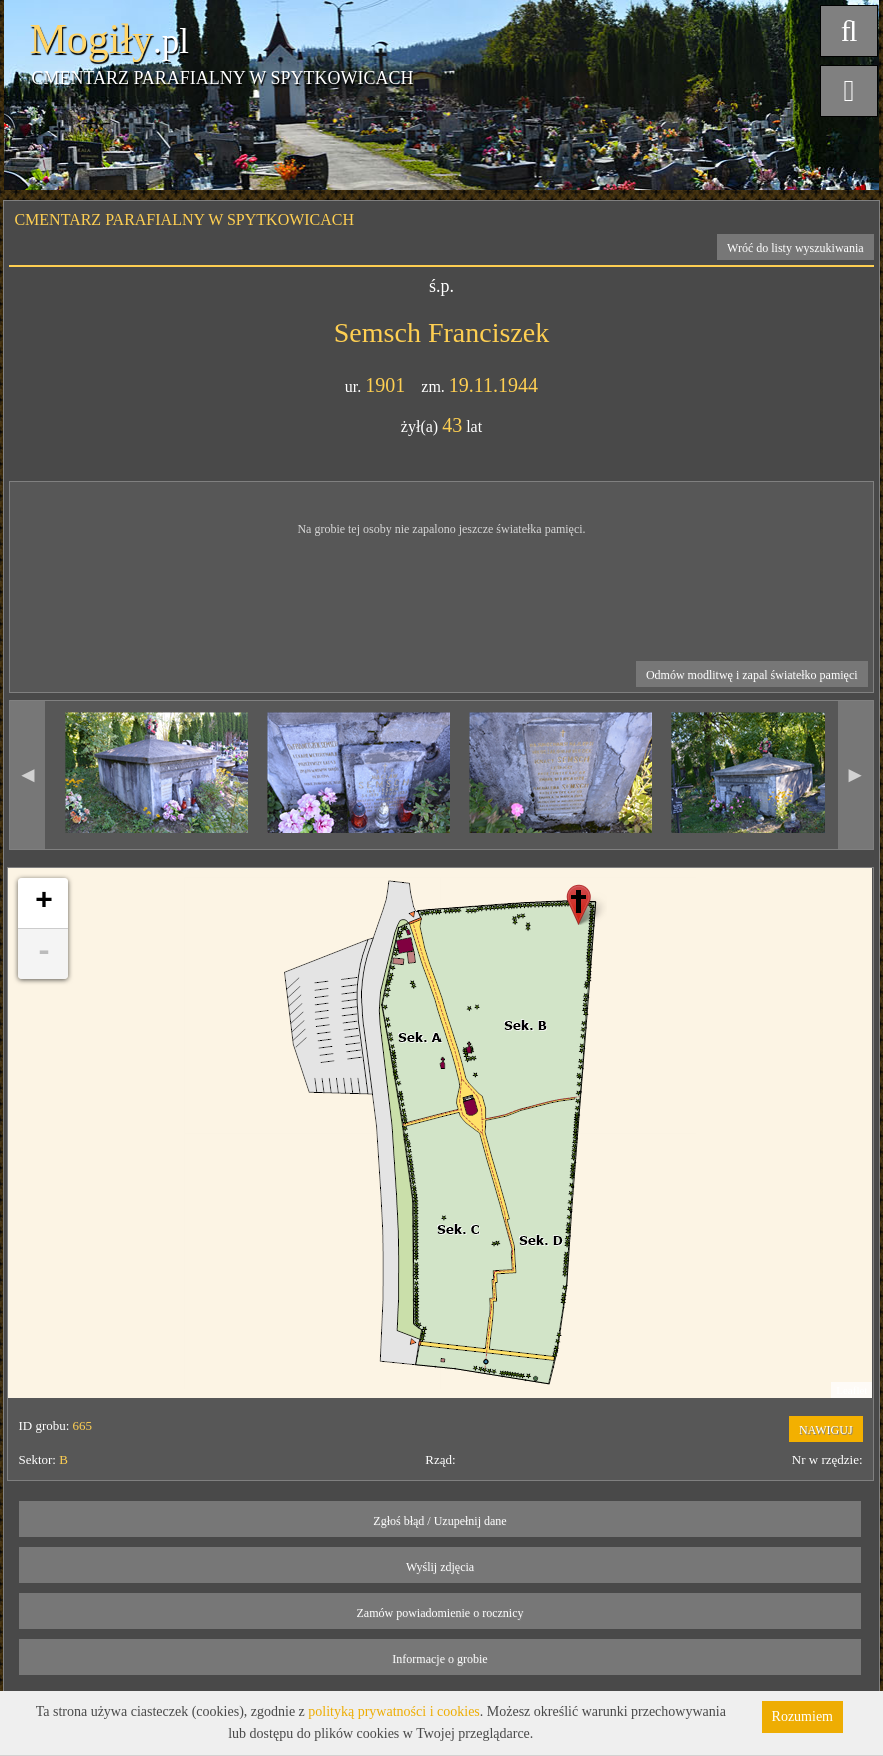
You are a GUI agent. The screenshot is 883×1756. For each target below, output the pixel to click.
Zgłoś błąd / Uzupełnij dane (439, 1521)
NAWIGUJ (826, 1430)
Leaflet (851, 1390)
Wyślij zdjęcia (440, 1567)
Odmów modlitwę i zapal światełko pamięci (752, 675)
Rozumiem (802, 1716)
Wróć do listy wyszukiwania (795, 248)
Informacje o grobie (439, 1659)
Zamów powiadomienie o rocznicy (440, 1613)
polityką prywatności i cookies (393, 1711)
